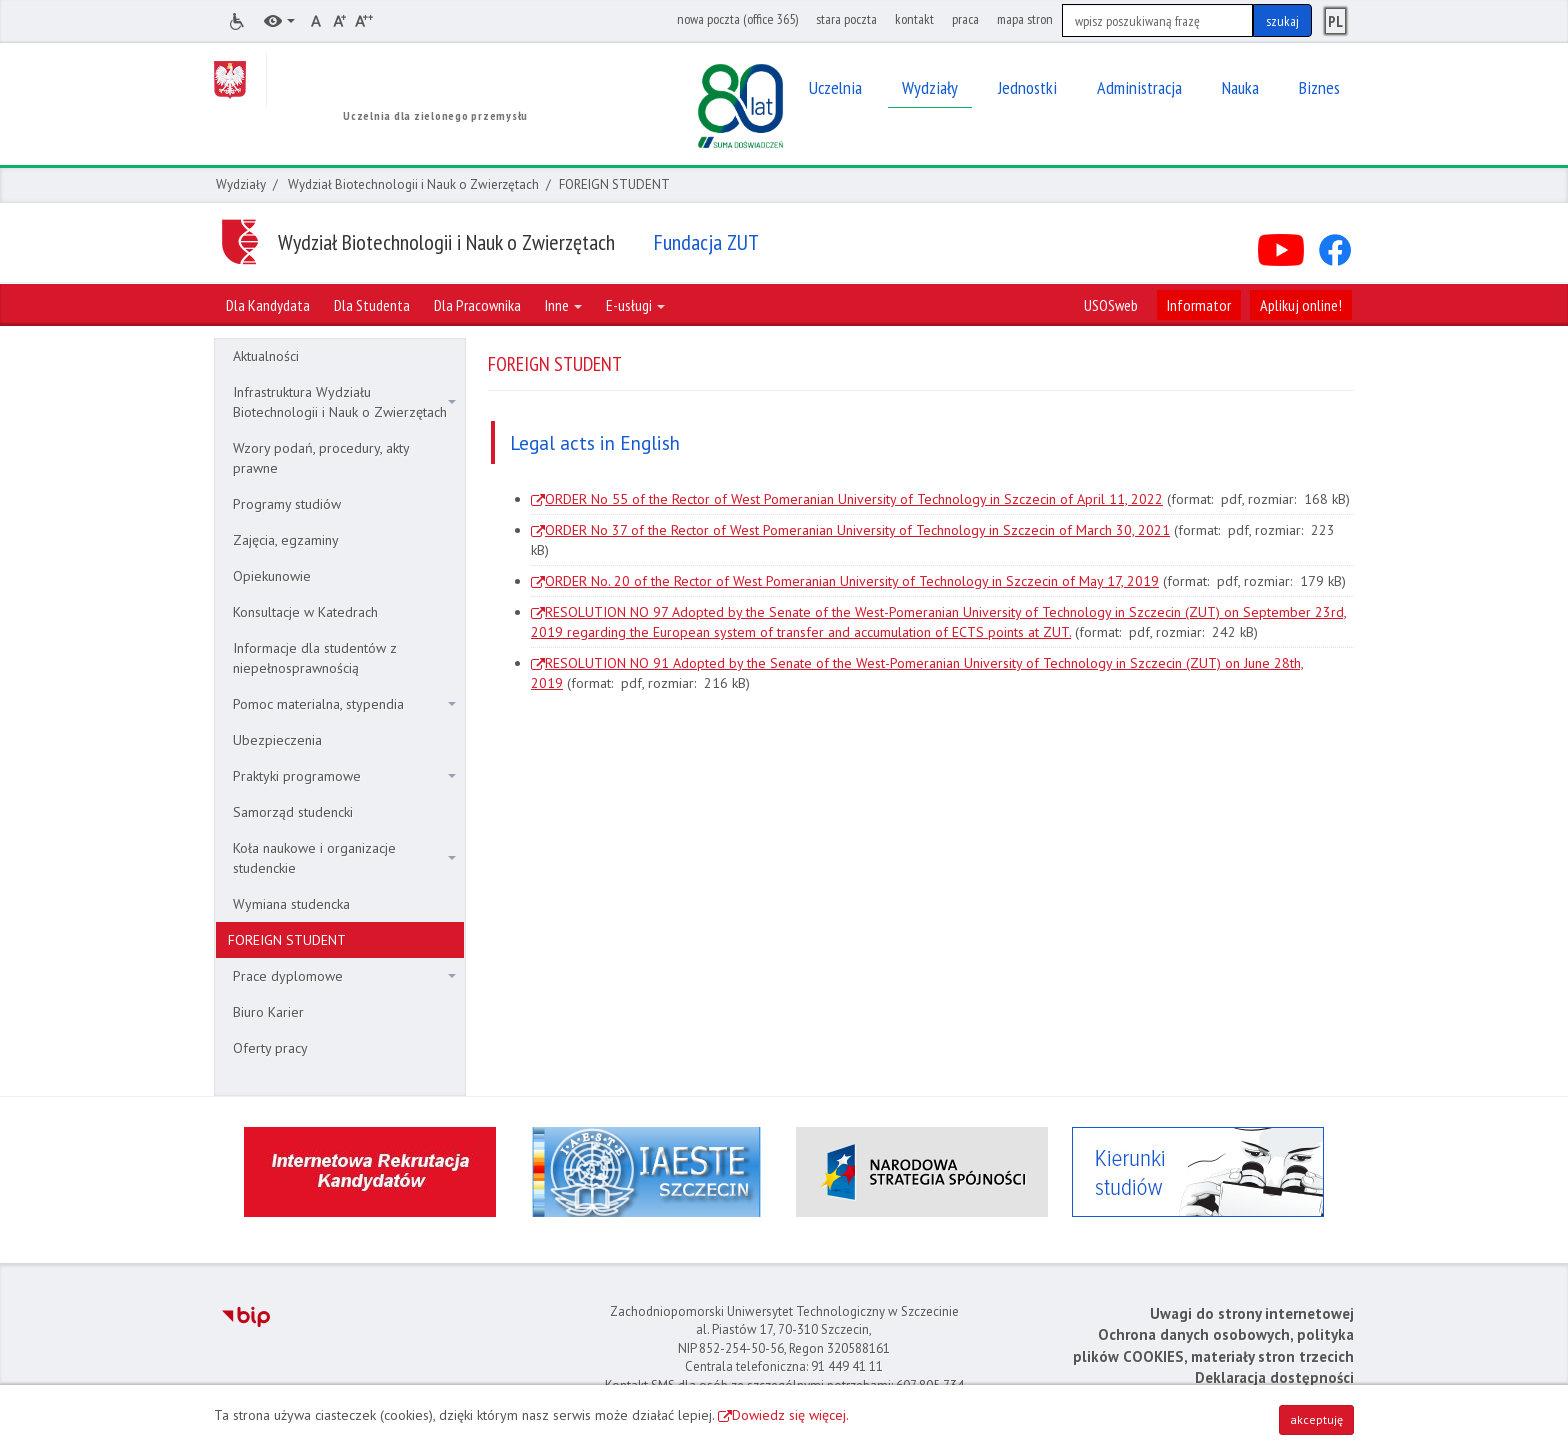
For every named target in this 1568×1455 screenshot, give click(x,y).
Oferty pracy (270, 1048)
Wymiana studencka (291, 904)
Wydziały (241, 184)
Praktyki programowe (344, 776)
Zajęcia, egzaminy (286, 540)
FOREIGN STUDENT (287, 940)
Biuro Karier (268, 1012)
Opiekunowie (272, 576)
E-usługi (635, 305)
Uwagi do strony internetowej (1252, 1313)
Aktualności (266, 356)
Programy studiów (287, 504)
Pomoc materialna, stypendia (344, 704)
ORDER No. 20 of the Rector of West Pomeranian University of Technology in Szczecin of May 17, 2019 (852, 581)
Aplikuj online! (1301, 305)
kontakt (914, 19)
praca (965, 19)
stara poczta (846, 19)
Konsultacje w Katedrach (305, 612)
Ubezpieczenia (277, 740)
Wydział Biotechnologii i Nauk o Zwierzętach (413, 184)
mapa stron (1025, 19)
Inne (563, 305)
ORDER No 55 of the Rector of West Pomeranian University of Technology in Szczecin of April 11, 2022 (854, 499)
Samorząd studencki (293, 812)
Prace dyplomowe (344, 976)
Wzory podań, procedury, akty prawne (321, 458)
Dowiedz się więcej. (790, 1415)
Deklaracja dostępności (1274, 1377)
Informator (1199, 305)
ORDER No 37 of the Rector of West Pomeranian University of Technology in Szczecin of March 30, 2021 (857, 530)
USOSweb (1111, 305)
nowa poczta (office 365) (737, 19)
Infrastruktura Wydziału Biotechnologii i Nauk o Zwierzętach (344, 402)
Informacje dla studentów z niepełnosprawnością (315, 658)
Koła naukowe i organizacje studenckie (344, 858)
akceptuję (1316, 1419)
